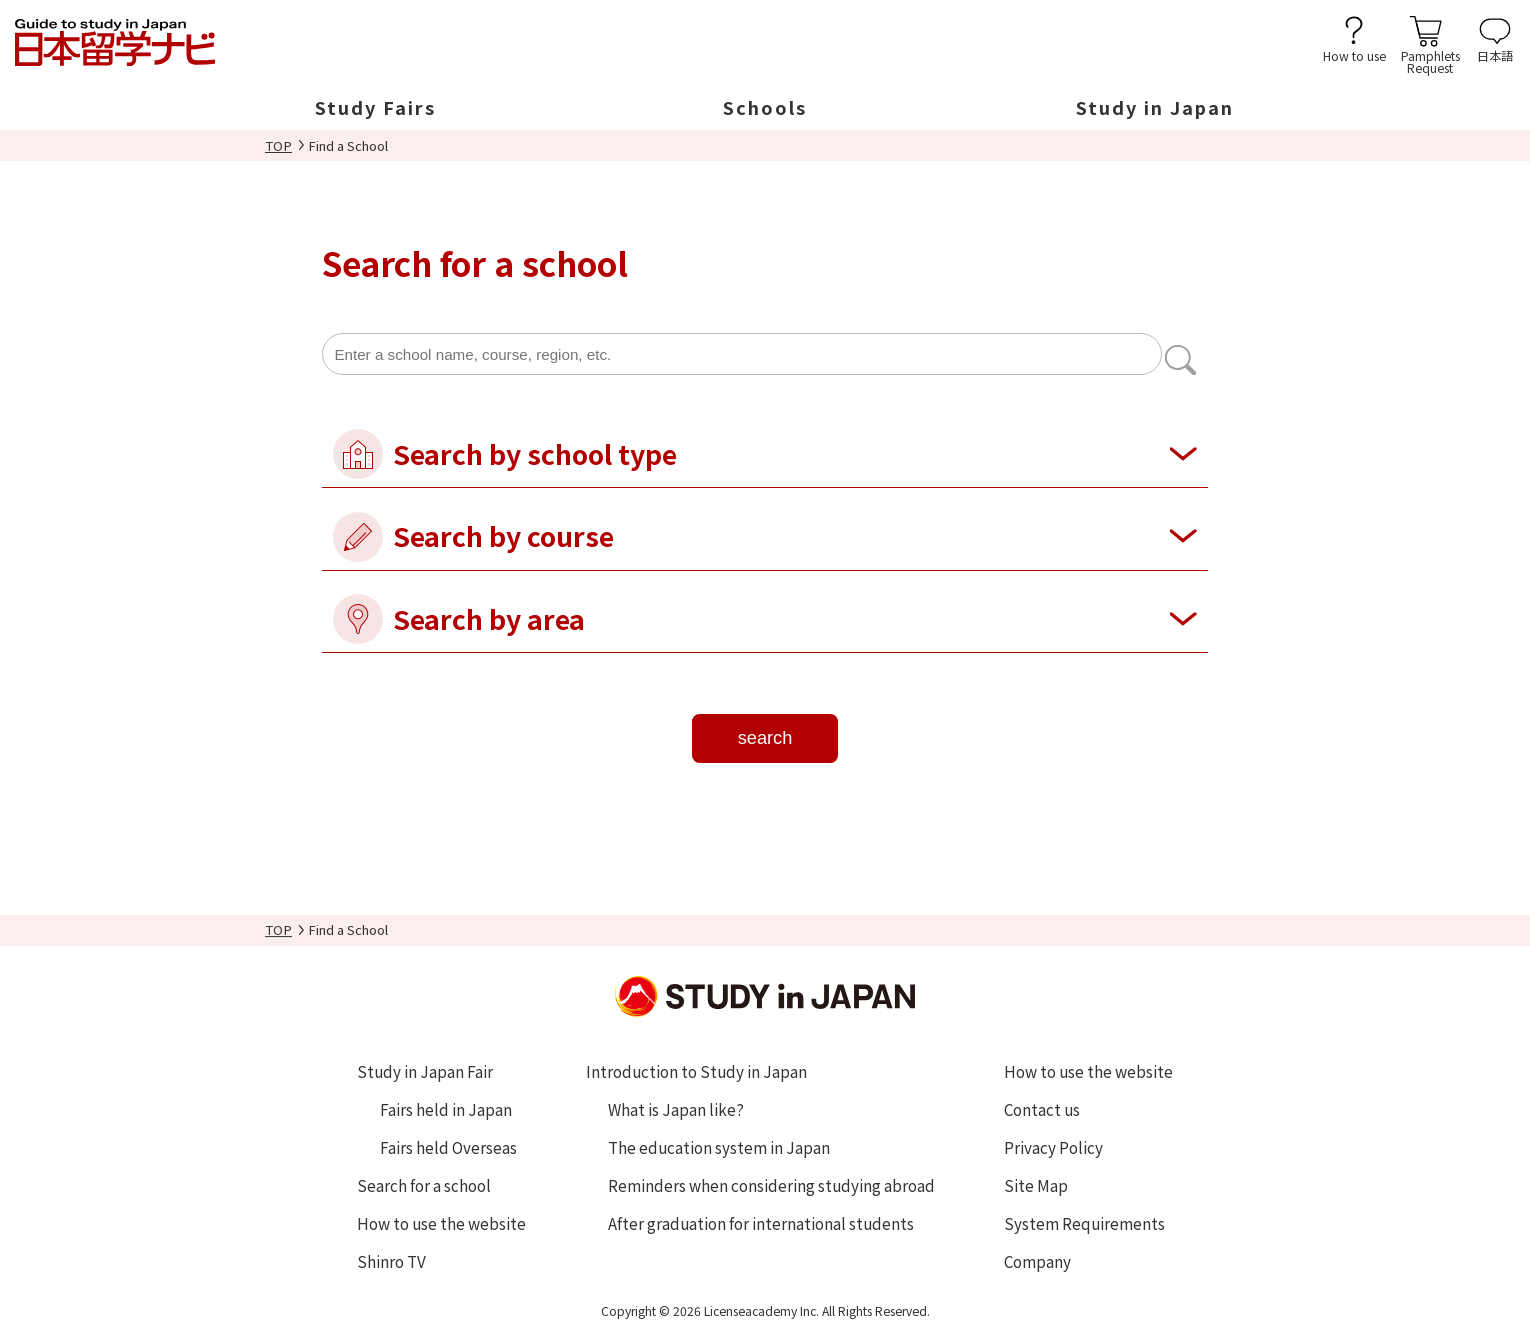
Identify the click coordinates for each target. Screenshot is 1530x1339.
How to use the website (441, 1223)
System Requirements (1084, 1223)
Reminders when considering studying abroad (771, 1185)
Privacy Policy (1053, 1147)
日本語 (1495, 54)
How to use (1354, 54)
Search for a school (424, 1185)
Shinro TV (391, 1261)
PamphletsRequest (1430, 60)
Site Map (1036, 1185)
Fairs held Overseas (448, 1147)
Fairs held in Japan (446, 1109)
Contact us (1042, 1109)
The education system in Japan (719, 1147)
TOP (278, 145)
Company (1037, 1261)
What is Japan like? (676, 1109)
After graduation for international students (761, 1223)
